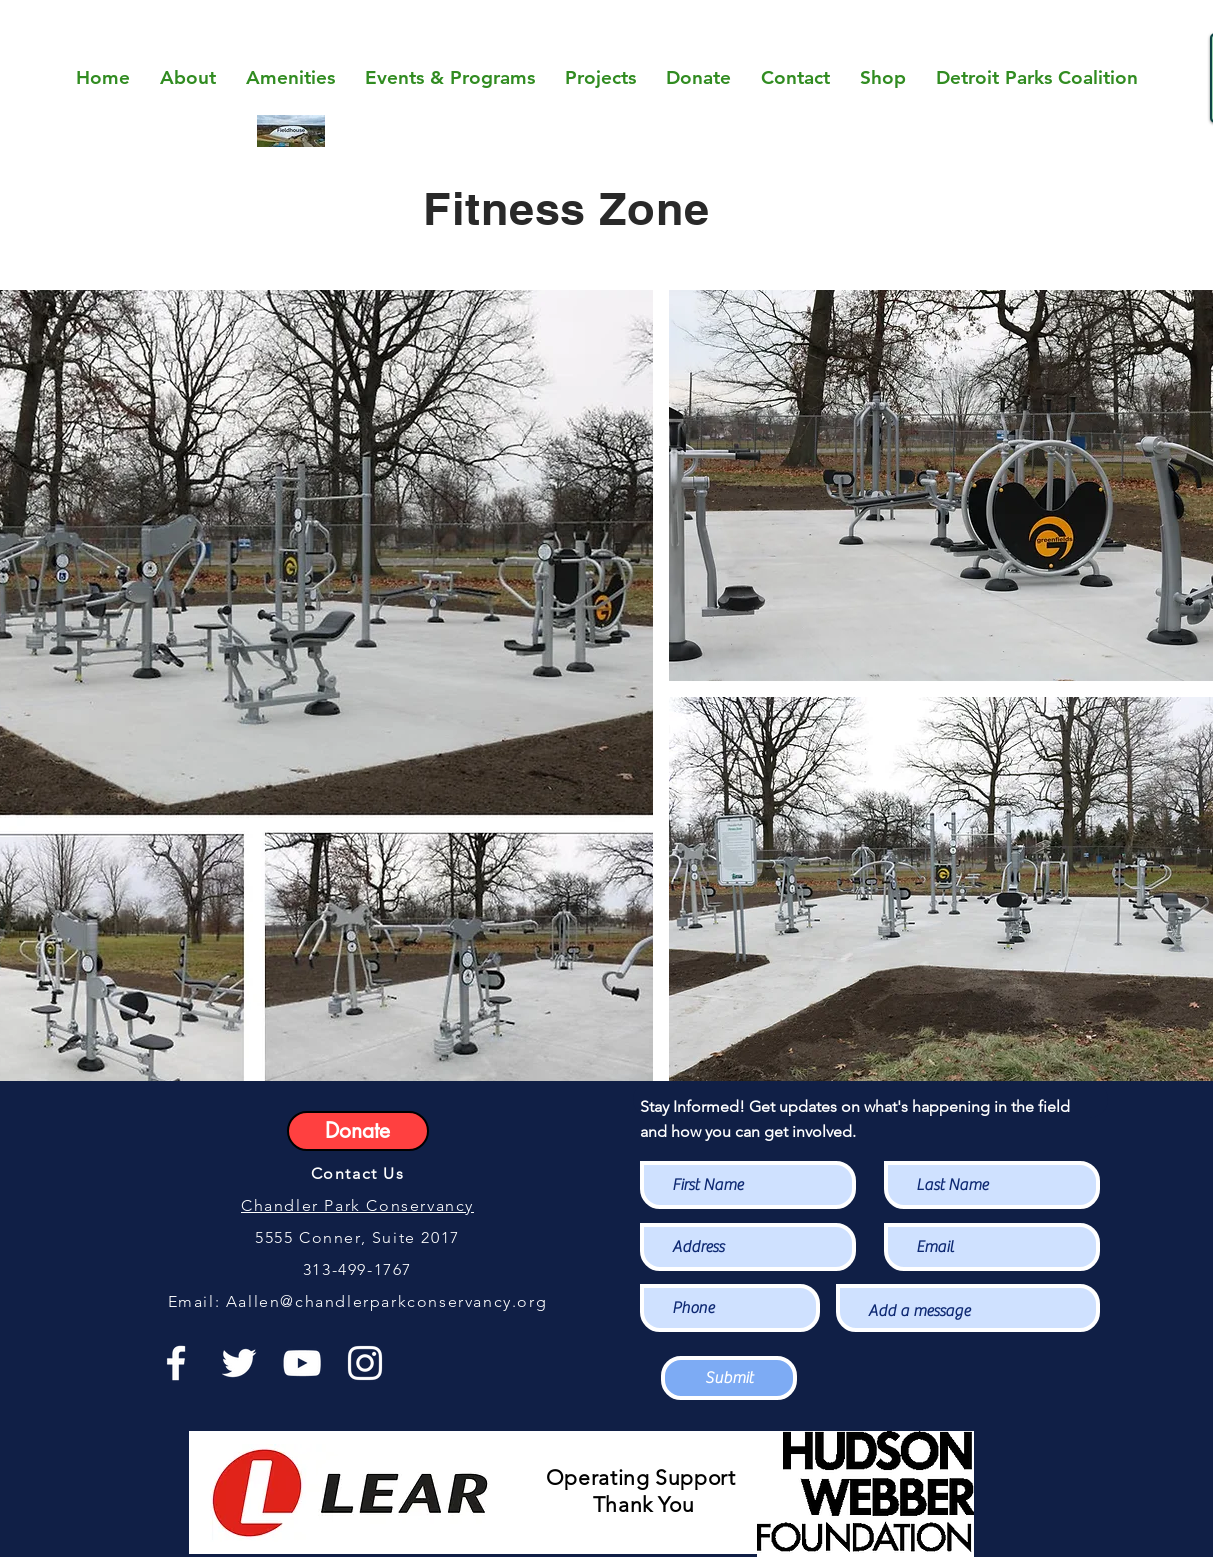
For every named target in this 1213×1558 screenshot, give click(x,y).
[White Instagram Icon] (365, 1363)
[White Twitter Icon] (239, 1363)
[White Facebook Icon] (176, 1363)
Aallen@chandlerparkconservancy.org (386, 1301)
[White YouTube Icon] (302, 1363)
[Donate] (358, 1131)
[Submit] (729, 1378)
